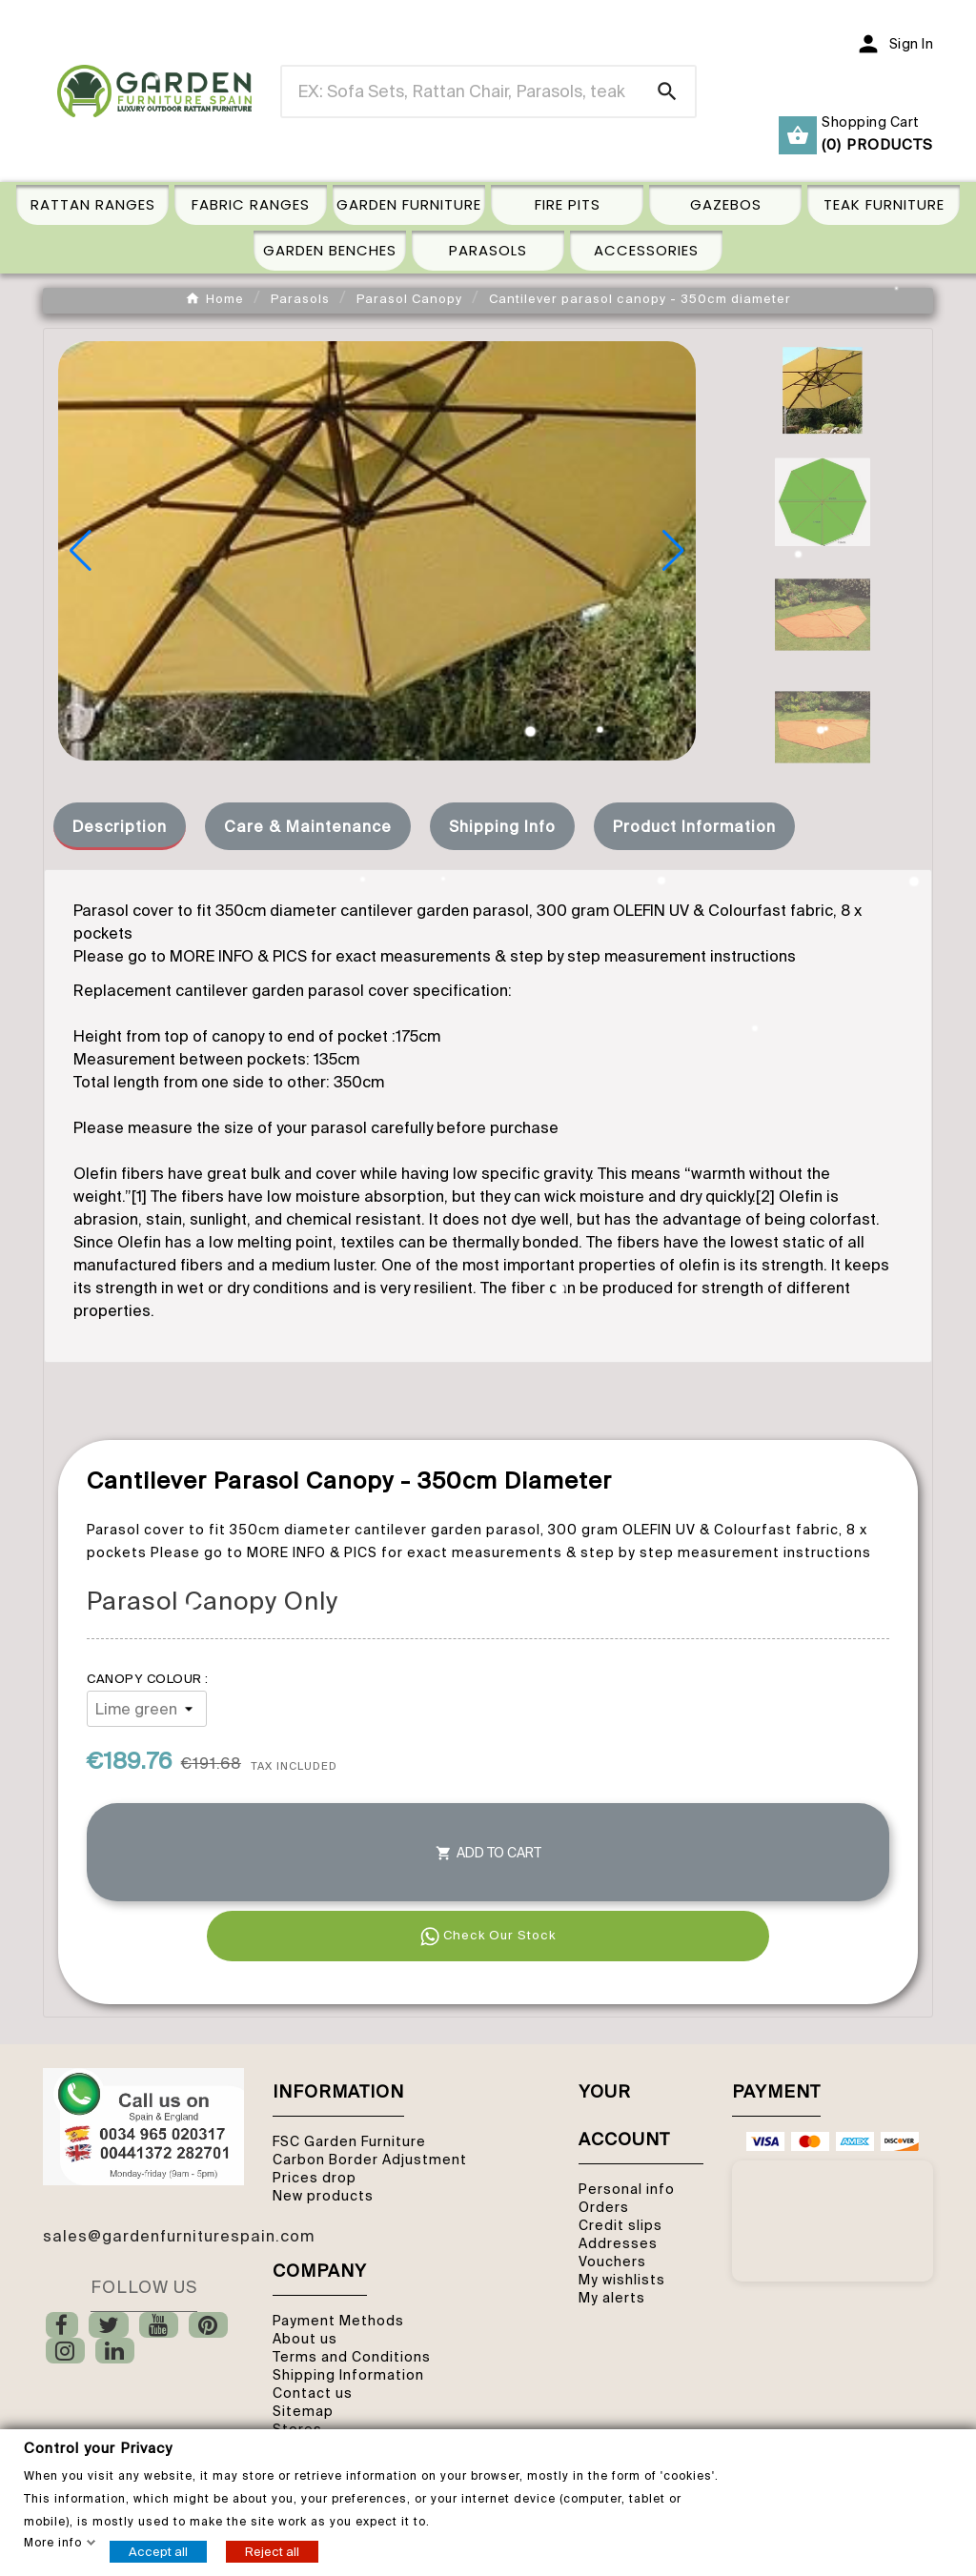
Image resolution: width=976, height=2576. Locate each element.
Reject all (272, 2551)
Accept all (158, 2551)
